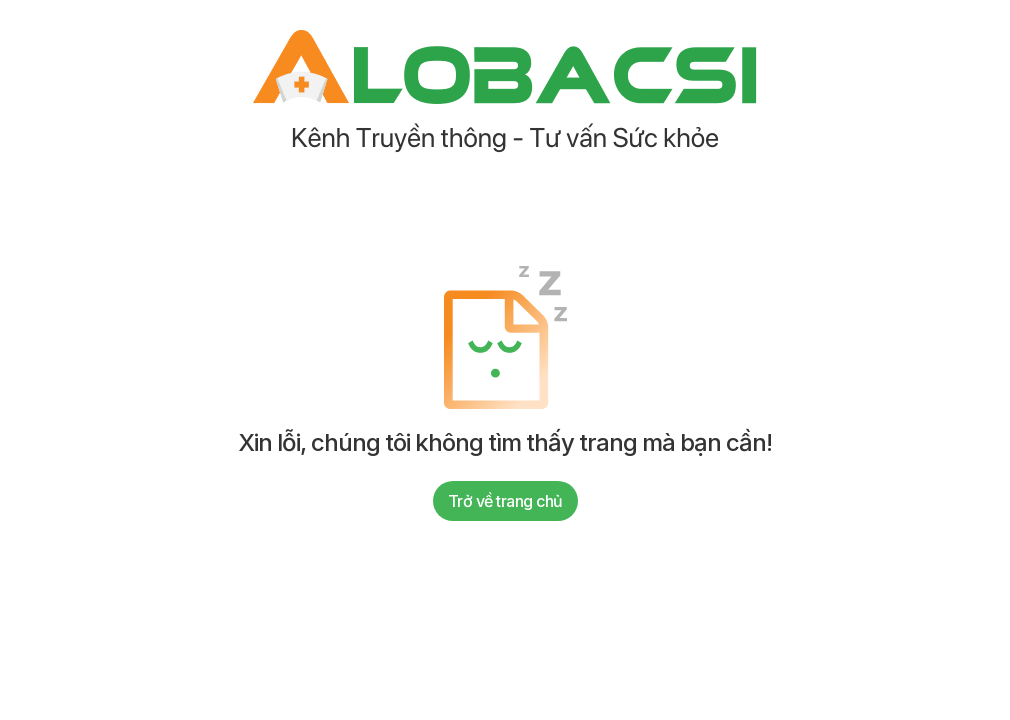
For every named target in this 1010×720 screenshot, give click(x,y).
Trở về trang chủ (505, 501)
